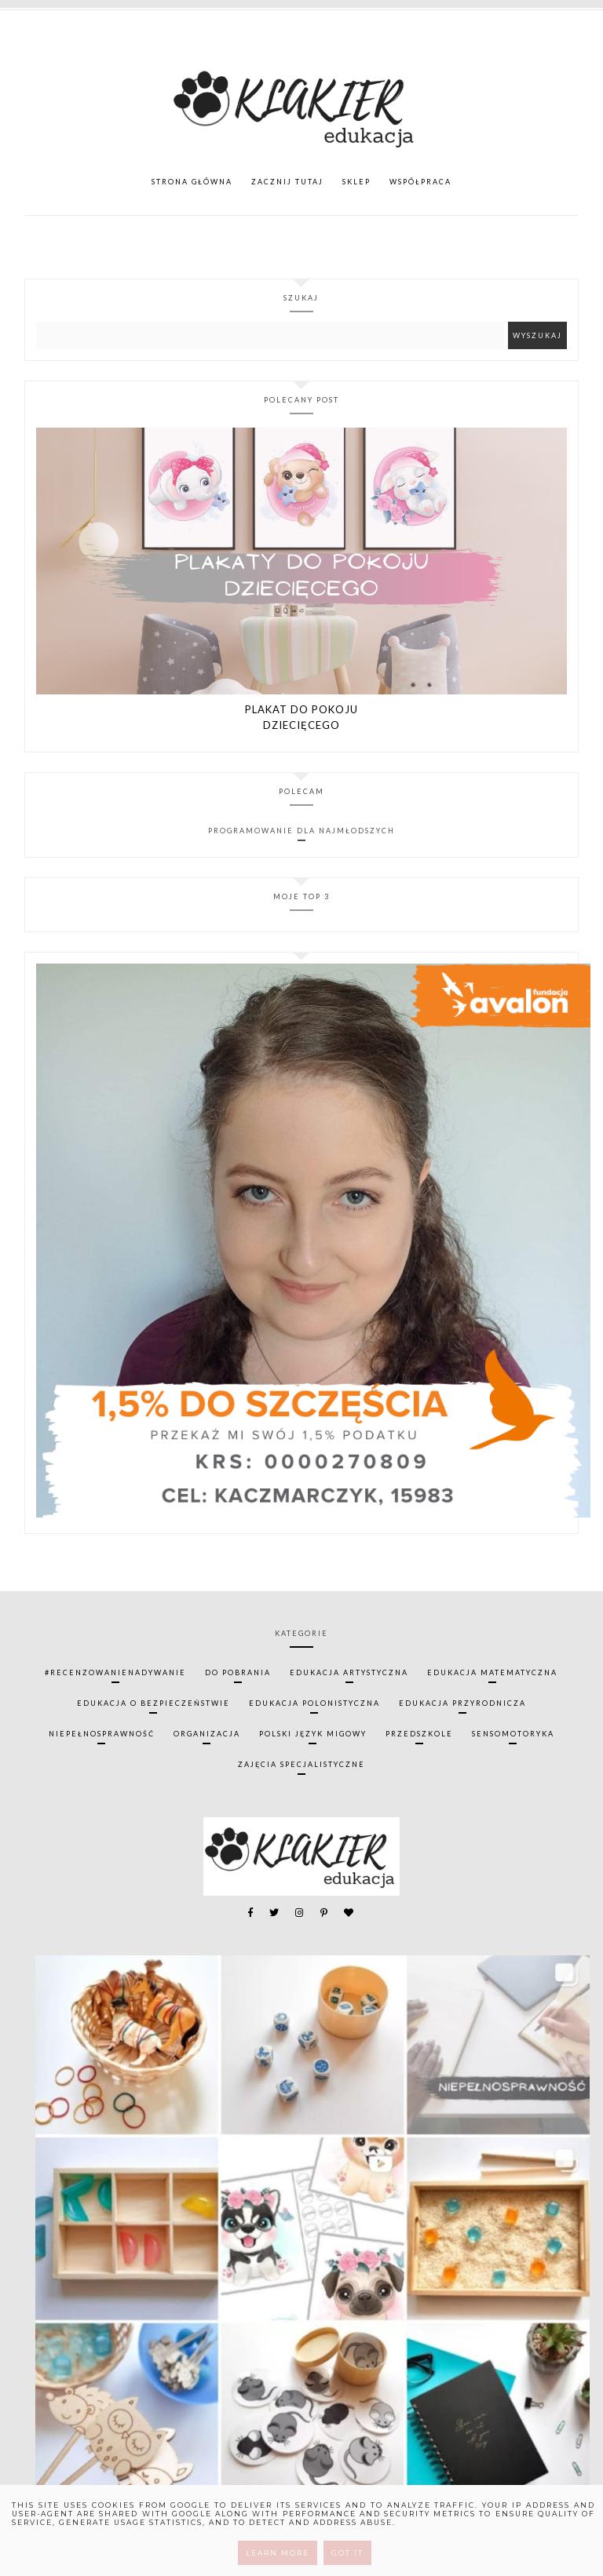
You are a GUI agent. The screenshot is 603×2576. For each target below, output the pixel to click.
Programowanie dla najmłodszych (301, 830)
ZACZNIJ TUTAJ (287, 181)
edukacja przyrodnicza (462, 1703)
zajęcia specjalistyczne (301, 1764)
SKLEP (356, 181)
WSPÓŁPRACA (420, 181)
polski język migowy (313, 1733)
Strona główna (192, 181)
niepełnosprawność (102, 1733)
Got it (347, 2553)
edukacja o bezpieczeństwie (153, 1703)
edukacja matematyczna (492, 1672)
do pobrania (238, 1672)
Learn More (277, 2553)
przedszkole (419, 1733)
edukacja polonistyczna (314, 1703)
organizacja (207, 1733)
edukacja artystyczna (349, 1672)
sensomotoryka (513, 1733)
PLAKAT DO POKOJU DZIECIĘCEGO (301, 717)
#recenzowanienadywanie (115, 1672)
